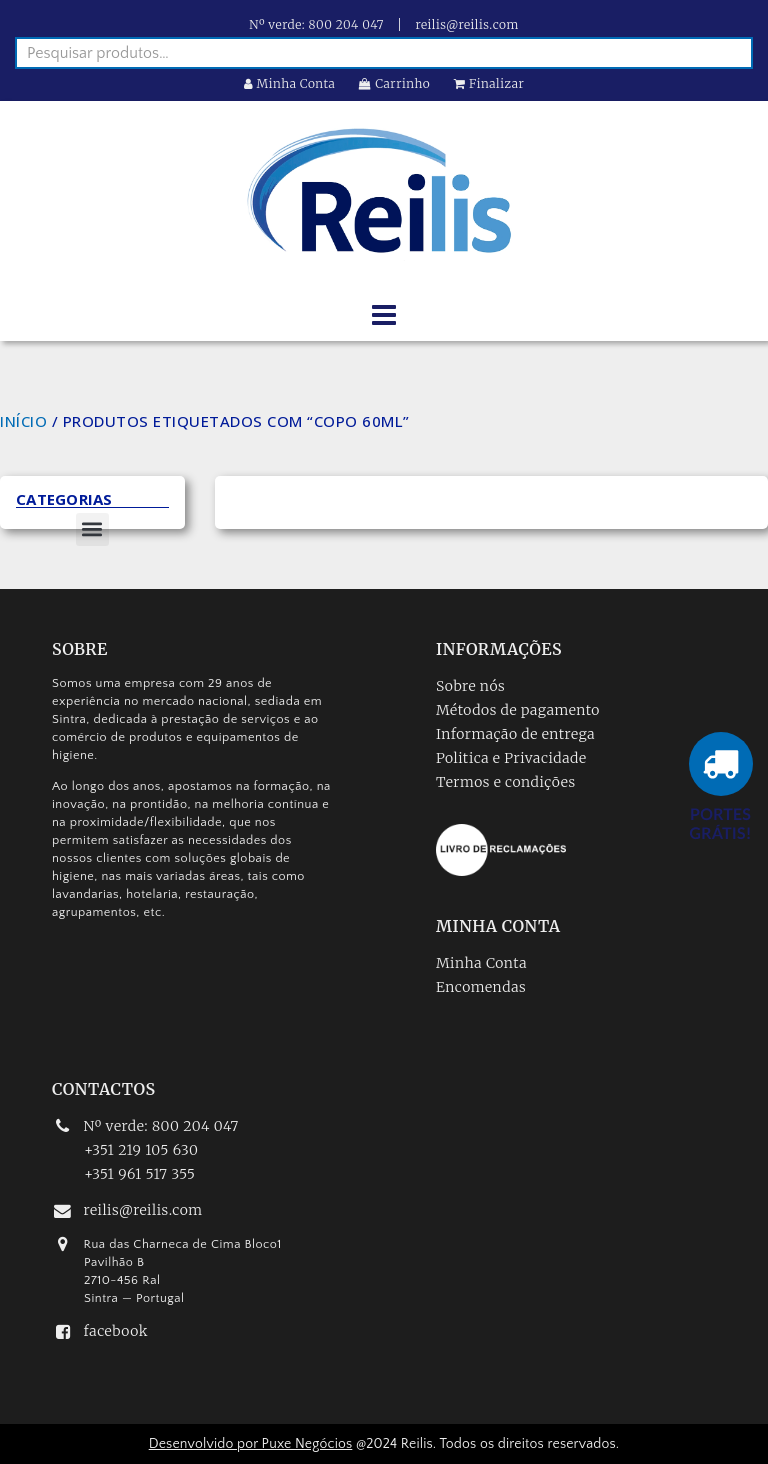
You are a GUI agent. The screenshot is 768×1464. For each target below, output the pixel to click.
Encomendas (481, 987)
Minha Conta (290, 83)
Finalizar (489, 83)
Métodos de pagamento (518, 710)
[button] (92, 529)
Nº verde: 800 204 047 (316, 24)
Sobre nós (470, 686)
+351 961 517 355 (139, 1174)
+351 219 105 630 (141, 1150)
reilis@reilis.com (467, 24)
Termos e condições (506, 782)
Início (23, 421)
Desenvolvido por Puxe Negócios (251, 1444)
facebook (116, 1331)
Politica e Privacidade (511, 758)
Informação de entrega (515, 734)
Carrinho (394, 83)
